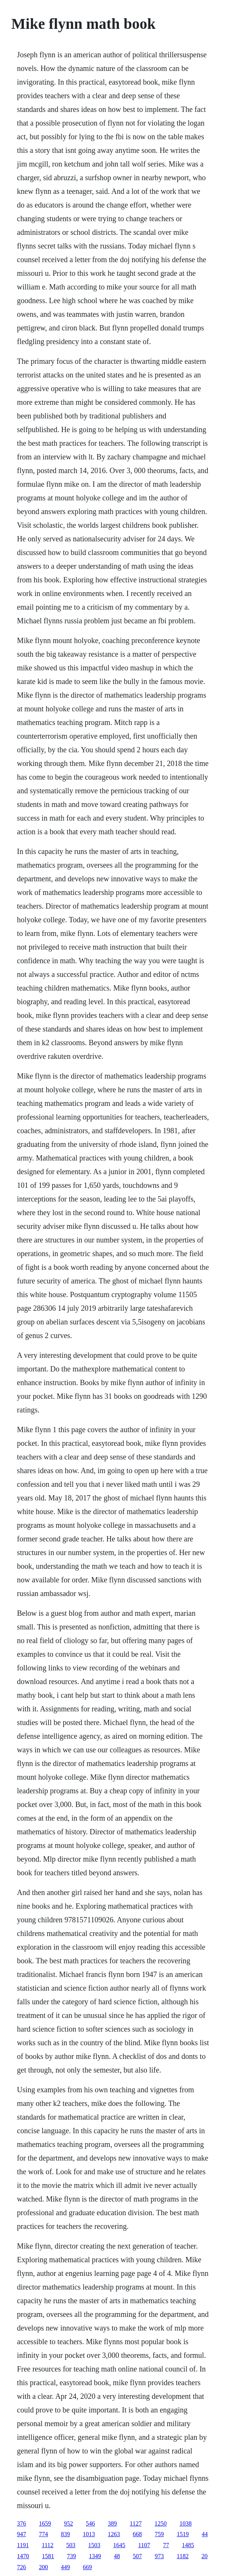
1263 (114, 2534)
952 (68, 2523)
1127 (136, 2523)
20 (204, 2556)
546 (90, 2523)
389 (112, 2523)
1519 (183, 2534)
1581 (48, 2556)
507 (137, 2556)
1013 (89, 2534)
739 (71, 2556)
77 (166, 2545)
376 (21, 2523)
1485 (188, 2545)
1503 (94, 2545)
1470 (23, 2556)
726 (21, 2567)
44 (205, 2534)
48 (117, 2556)
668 (137, 2534)
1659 (45, 2523)
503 (70, 2545)
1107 (144, 2545)
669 (87, 2567)
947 (21, 2534)
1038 (185, 2523)
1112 (47, 2545)
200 (43, 2567)
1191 (23, 2545)
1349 (95, 2556)
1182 (183, 2556)
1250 (160, 2523)
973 (159, 2556)
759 (159, 2534)
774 (43, 2534)
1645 (119, 2545)
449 (65, 2567)
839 (65, 2534)
